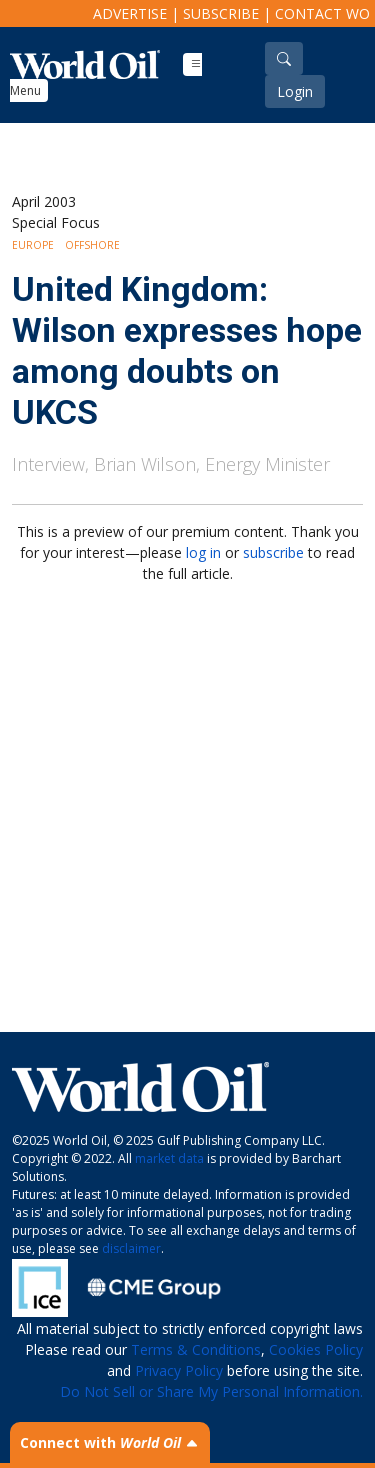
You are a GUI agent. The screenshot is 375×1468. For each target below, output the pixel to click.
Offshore (92, 245)
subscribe (273, 552)
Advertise (130, 13)
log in (203, 552)
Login (295, 91)
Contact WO (322, 13)
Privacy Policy (179, 1370)
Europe (33, 245)
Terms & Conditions (196, 1349)
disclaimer (131, 1248)
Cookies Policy (316, 1349)
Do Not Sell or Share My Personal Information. (211, 1391)
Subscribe (221, 13)
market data (169, 1158)
